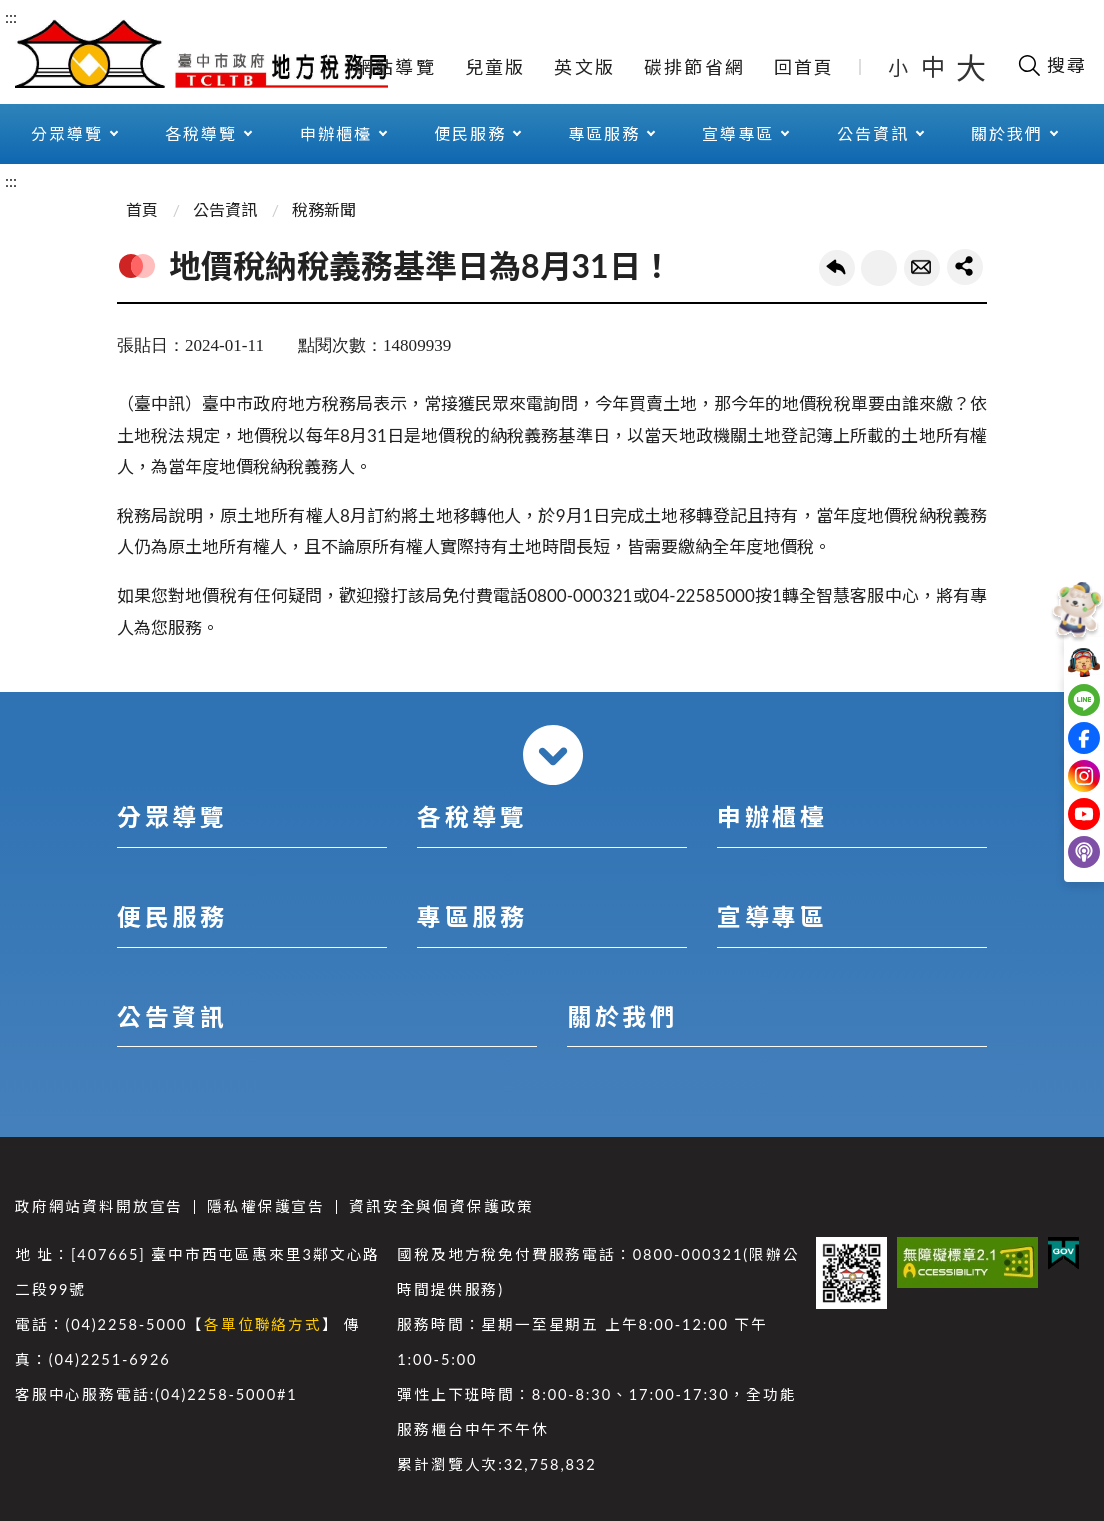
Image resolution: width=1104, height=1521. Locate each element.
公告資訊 (873, 133)
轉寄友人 (922, 268)
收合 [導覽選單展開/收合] (553, 755)
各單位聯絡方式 (263, 1324)
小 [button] (899, 67)
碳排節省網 (694, 67)
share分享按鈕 (965, 267)
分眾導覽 (67, 133)
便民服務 (470, 133)
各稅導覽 (201, 133)
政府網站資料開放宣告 (99, 1206)
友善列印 (879, 268)
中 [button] (935, 66)
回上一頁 (837, 268)
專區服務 (604, 133)
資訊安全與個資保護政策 (441, 1206)
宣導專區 (738, 133)
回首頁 (804, 67)
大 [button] (971, 67)
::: (11, 16)
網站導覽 (395, 67)
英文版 (584, 67)
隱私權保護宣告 (266, 1206)
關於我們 (1007, 133)
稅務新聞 (324, 209)
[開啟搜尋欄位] (1051, 65)
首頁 (142, 209)
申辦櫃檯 (336, 133)
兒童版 (495, 67)
